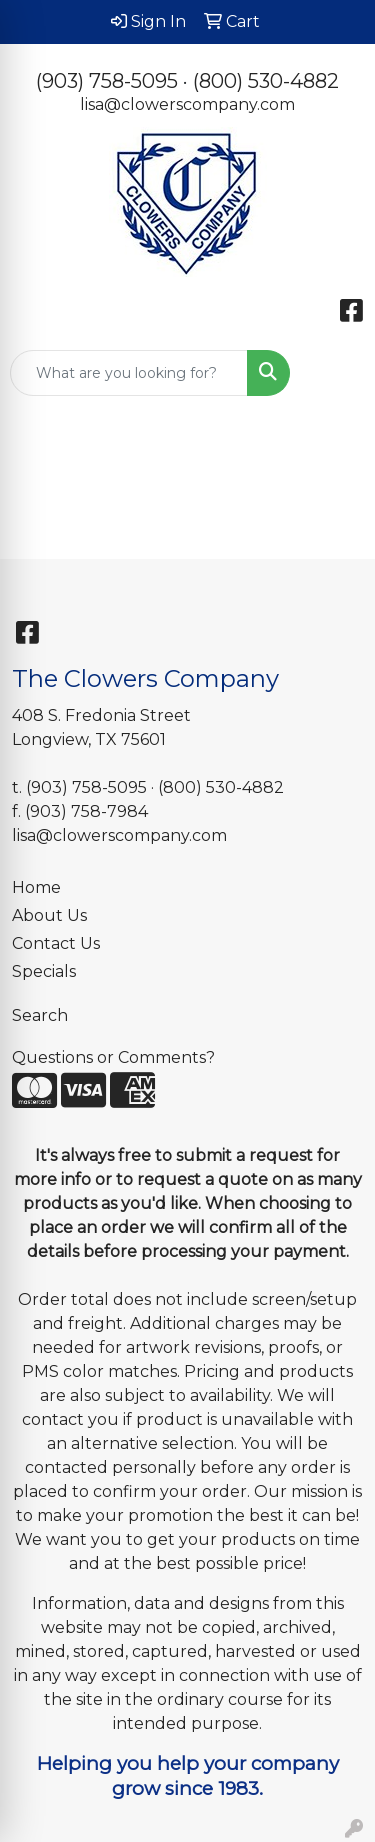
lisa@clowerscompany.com (187, 104)
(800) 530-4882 (266, 81)
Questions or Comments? (113, 1057)
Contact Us (56, 943)
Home (36, 887)
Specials (44, 971)
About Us (49, 915)
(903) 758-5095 (107, 81)
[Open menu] (335, 373)
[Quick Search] (129, 373)
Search (40, 1015)
